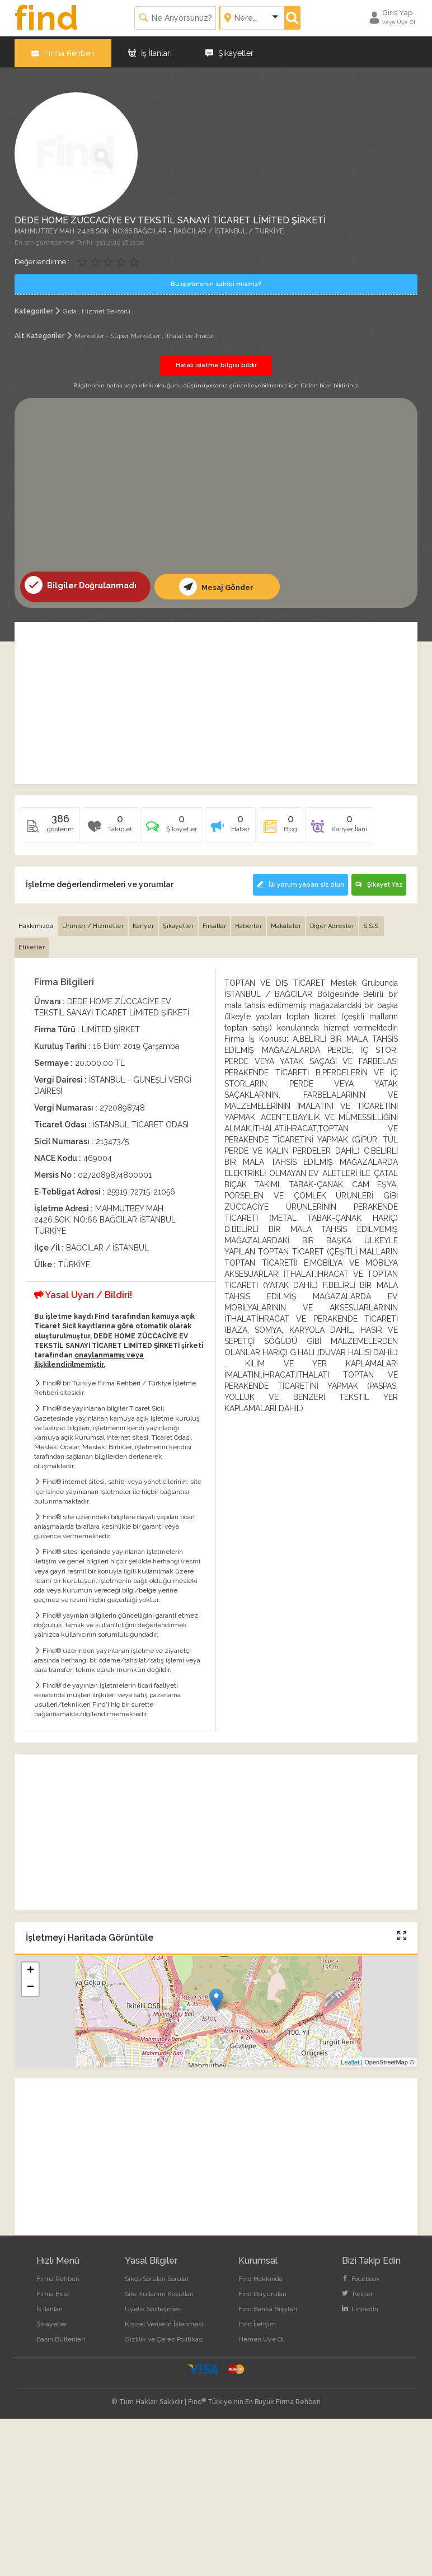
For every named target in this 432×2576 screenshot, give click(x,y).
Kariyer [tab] (143, 921)
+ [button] (30, 1966)
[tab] (171, 825)
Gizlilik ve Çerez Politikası (164, 2335)
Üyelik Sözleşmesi (153, 2304)
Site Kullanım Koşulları (159, 2289)
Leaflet (350, 2057)
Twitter (357, 2289)
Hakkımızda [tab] (35, 921)
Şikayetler (229, 50)
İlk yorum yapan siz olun (298, 881)
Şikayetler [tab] (178, 921)
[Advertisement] (216, 483)
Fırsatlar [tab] (214, 921)
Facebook (361, 2274)
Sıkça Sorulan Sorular (157, 2274)
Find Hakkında (260, 2274)
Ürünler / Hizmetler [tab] (93, 921)
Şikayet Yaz (378, 881)
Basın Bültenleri (60, 2335)
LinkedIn (360, 2304)
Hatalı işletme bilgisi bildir (216, 362)
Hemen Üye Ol (261, 2335)
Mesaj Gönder (216, 583)
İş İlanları (150, 50)
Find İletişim (257, 2320)
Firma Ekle (52, 2289)
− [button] (30, 1983)
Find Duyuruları (262, 2289)
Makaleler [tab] (286, 921)
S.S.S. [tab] (371, 921)
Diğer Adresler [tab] (332, 921)
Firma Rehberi (63, 50)
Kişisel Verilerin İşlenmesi (164, 2320)
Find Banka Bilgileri (267, 2304)
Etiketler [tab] (31, 943)
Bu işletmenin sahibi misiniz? (216, 281)
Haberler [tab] (248, 921)
